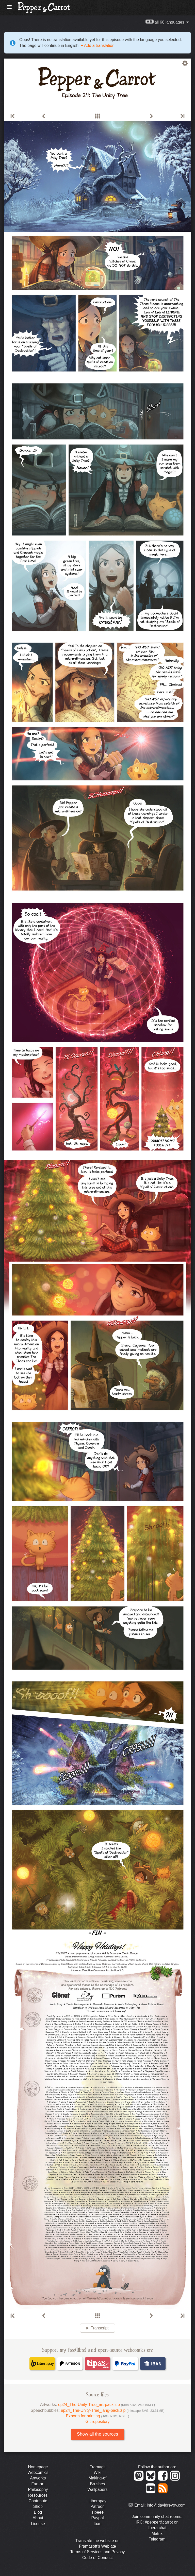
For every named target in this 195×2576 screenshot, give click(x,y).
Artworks (38, 2478)
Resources (37, 2495)
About (37, 2518)
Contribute (37, 2501)
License (38, 2524)
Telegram (157, 2539)
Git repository (97, 2421)
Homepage (38, 2467)
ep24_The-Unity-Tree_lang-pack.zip (113, 2410)
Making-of (97, 2478)
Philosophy (38, 2489)
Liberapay (97, 2501)
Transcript (100, 2328)
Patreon (97, 2506)
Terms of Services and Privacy (97, 2552)
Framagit (97, 2467)
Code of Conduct (97, 2557)
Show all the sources (97, 2434)
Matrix (157, 2533)
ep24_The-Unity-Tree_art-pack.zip (106, 2404)
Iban (97, 2524)
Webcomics (37, 2472)
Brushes (97, 2484)
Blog (38, 2512)
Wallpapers (97, 2489)
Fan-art (38, 2484)
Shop (38, 2506)
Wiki (97, 2472)
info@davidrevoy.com (166, 2505)
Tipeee (97, 2512)
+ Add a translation (96, 45)
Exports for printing (97, 2416)
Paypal (97, 2518)
